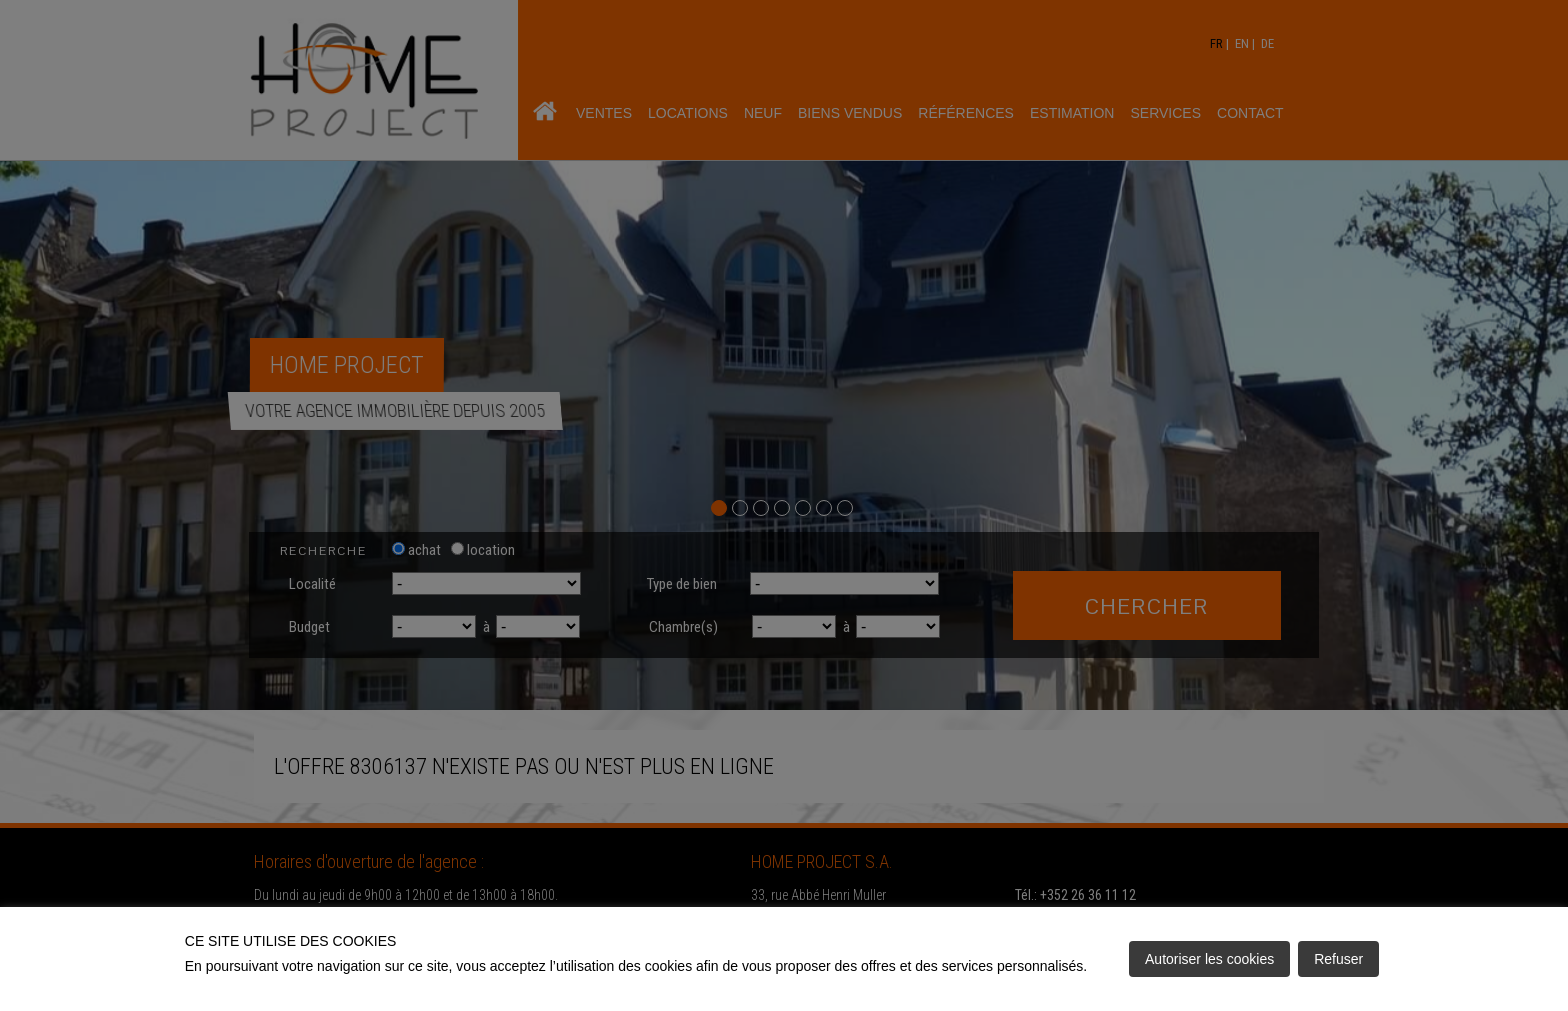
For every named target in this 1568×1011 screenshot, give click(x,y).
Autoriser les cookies (1209, 959)
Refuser (1338, 959)
